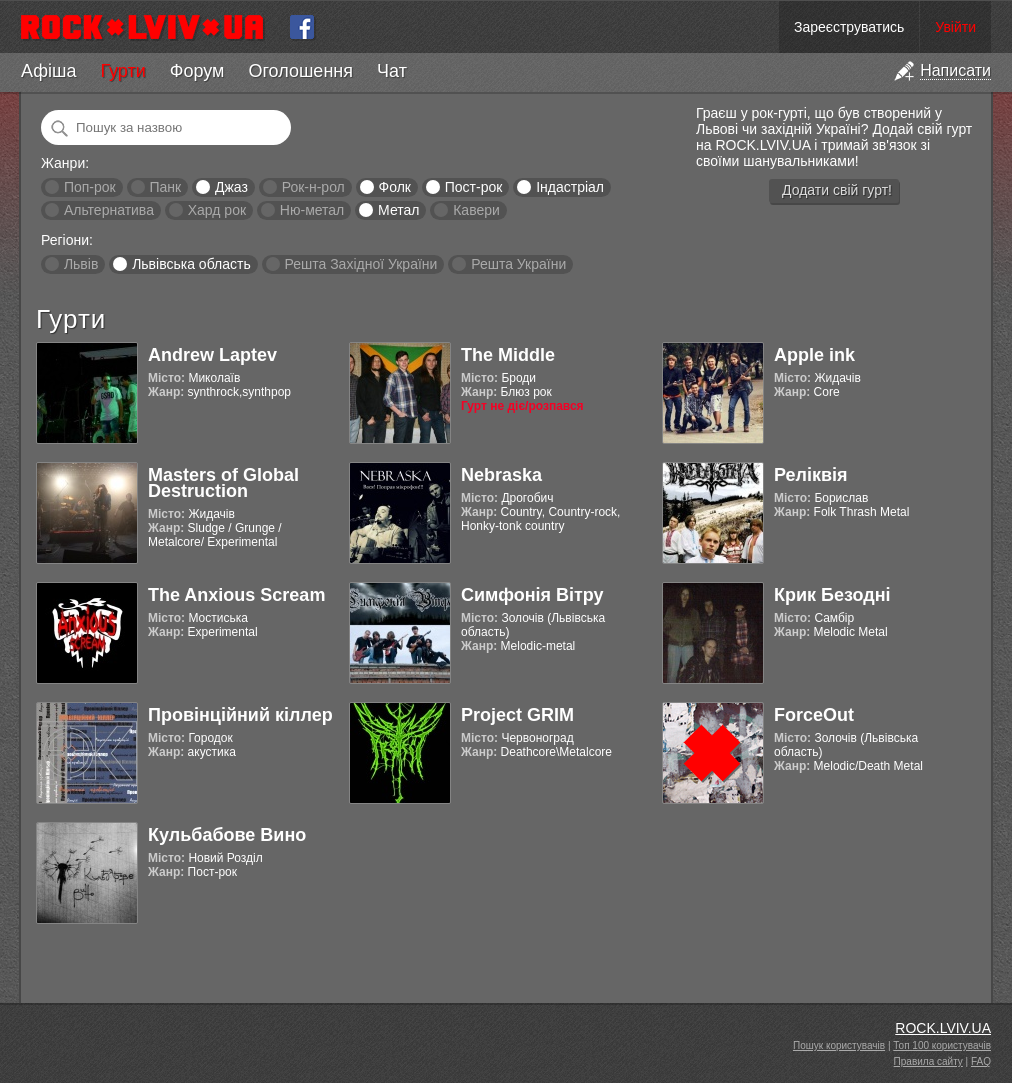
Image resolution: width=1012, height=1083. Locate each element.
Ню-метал (312, 210)
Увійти (955, 27)
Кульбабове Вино (227, 835)
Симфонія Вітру (532, 595)
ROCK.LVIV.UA (943, 1028)
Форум (197, 71)
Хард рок (217, 210)
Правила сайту (928, 1061)
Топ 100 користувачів (942, 1045)
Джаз (231, 187)
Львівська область (191, 264)
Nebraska (501, 475)
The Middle (508, 355)
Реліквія (811, 475)
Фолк (395, 187)
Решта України (518, 264)
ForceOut (814, 715)
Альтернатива (109, 210)
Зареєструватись (849, 27)
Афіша (48, 71)
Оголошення (300, 71)
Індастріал (570, 187)
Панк (165, 187)
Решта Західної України (360, 264)
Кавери (476, 210)
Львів (81, 264)
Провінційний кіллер (240, 715)
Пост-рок (474, 187)
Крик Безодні (832, 595)
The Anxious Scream (236, 595)
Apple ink (814, 355)
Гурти (122, 71)
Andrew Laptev (212, 355)
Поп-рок (90, 187)
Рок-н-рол (313, 187)
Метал (398, 210)
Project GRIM (517, 715)
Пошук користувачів (839, 1045)
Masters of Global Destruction (223, 483)
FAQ (981, 1061)
